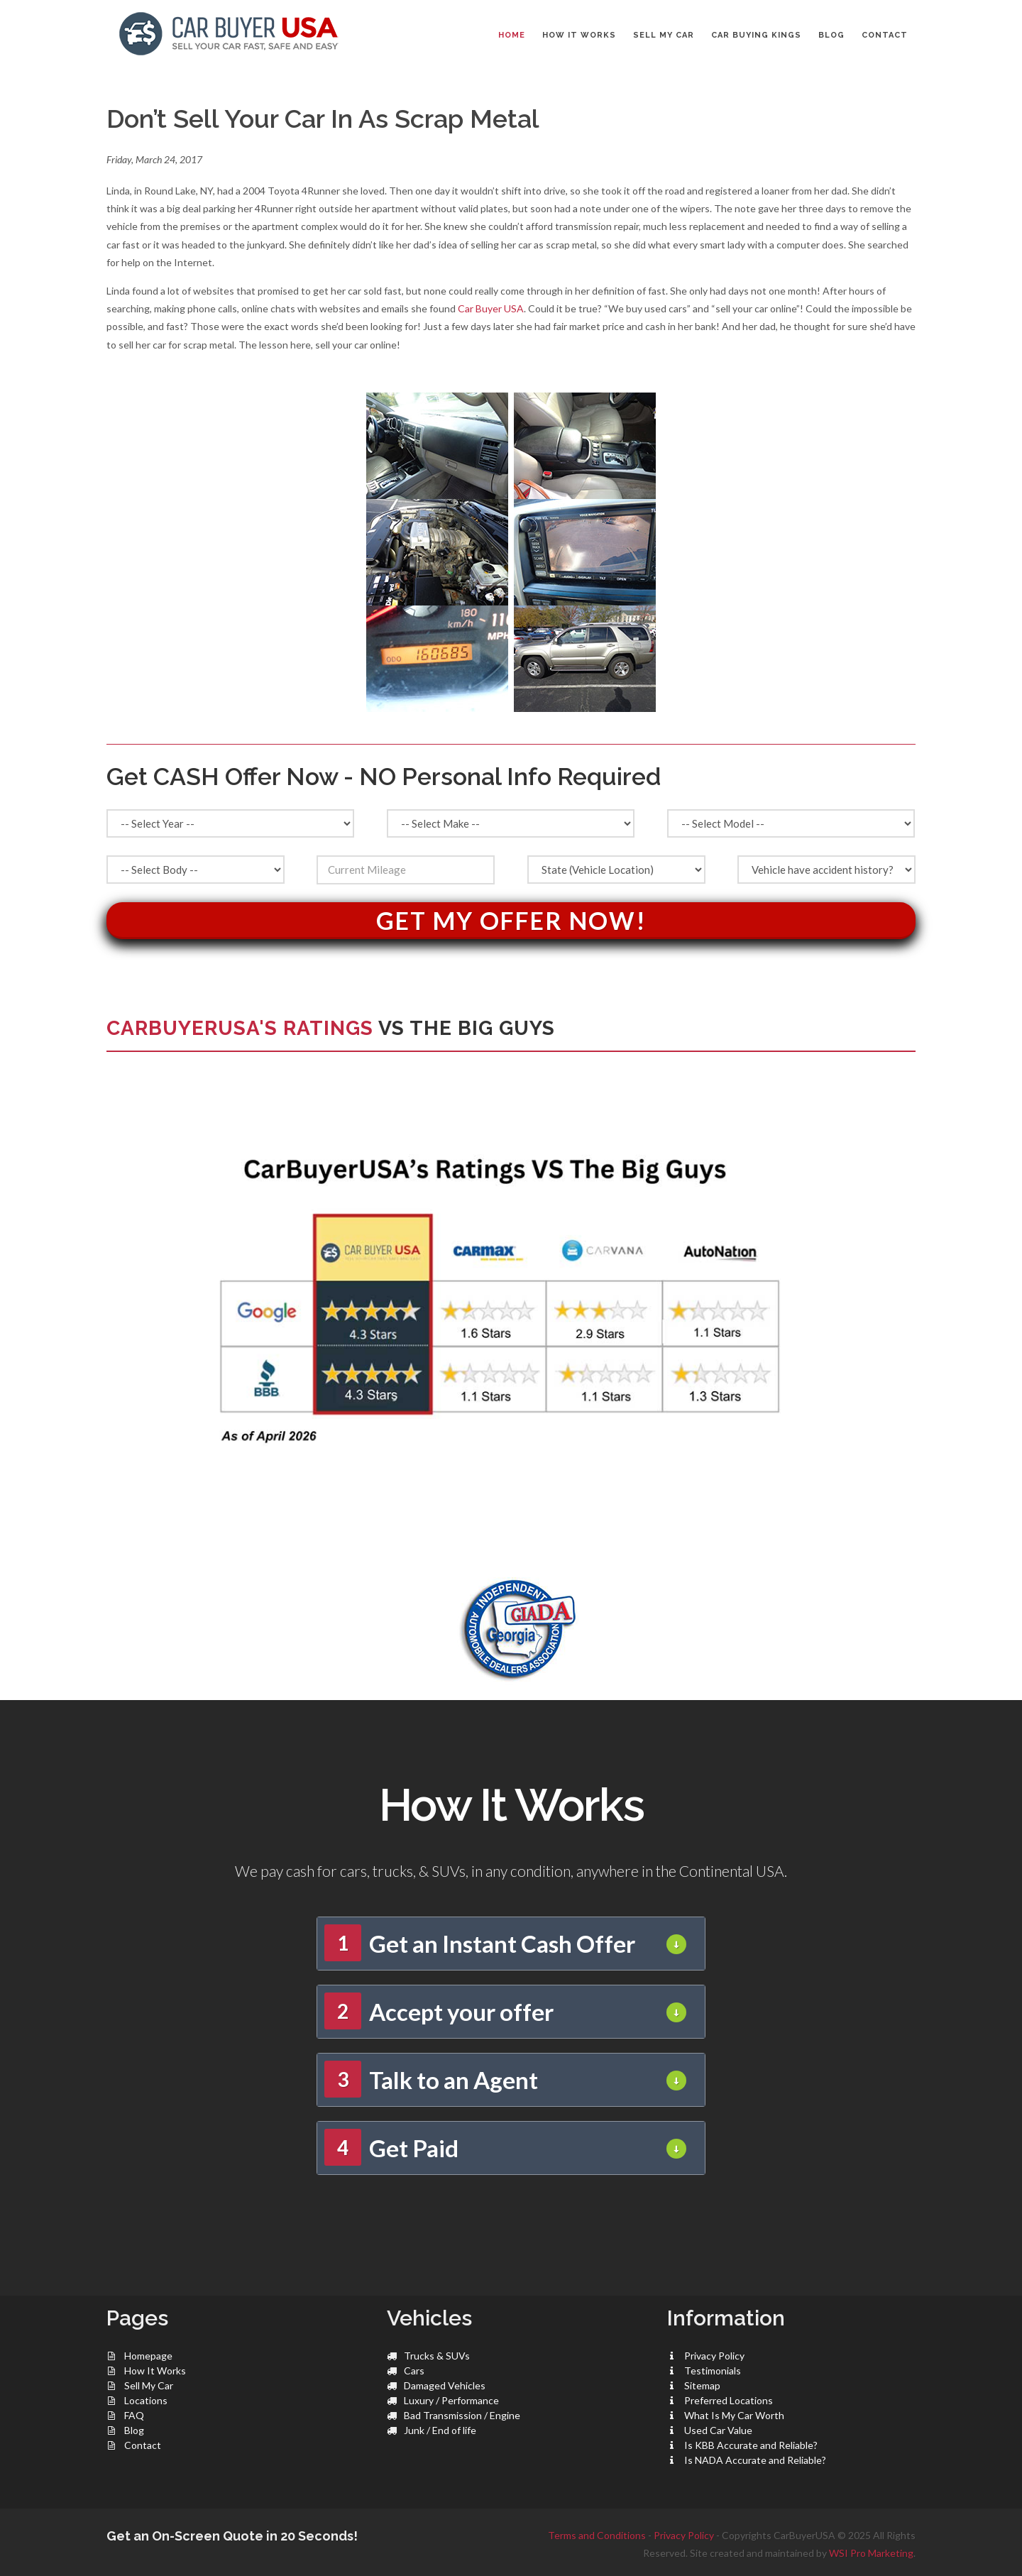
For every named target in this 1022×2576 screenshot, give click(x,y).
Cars (414, 2370)
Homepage (148, 2356)
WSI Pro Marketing (871, 2553)
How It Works (155, 2370)
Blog (134, 2430)
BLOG (831, 35)
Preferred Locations (728, 2400)
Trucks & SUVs (437, 2356)
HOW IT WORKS (579, 35)
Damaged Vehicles (444, 2385)
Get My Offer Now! (511, 920)
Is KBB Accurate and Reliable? (751, 2445)
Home (511, 35)
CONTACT (885, 35)
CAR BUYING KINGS (756, 35)
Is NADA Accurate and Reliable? (755, 2460)
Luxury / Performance (451, 2400)
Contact (142, 2445)
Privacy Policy (714, 2356)
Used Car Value (718, 2430)
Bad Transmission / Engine (462, 2415)
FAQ (134, 2415)
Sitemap (702, 2385)
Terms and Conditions (597, 2535)
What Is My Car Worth (734, 2415)
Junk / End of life (440, 2430)
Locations (145, 2400)
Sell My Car (148, 2385)
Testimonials (712, 2370)
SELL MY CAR (663, 35)
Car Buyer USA (491, 308)
